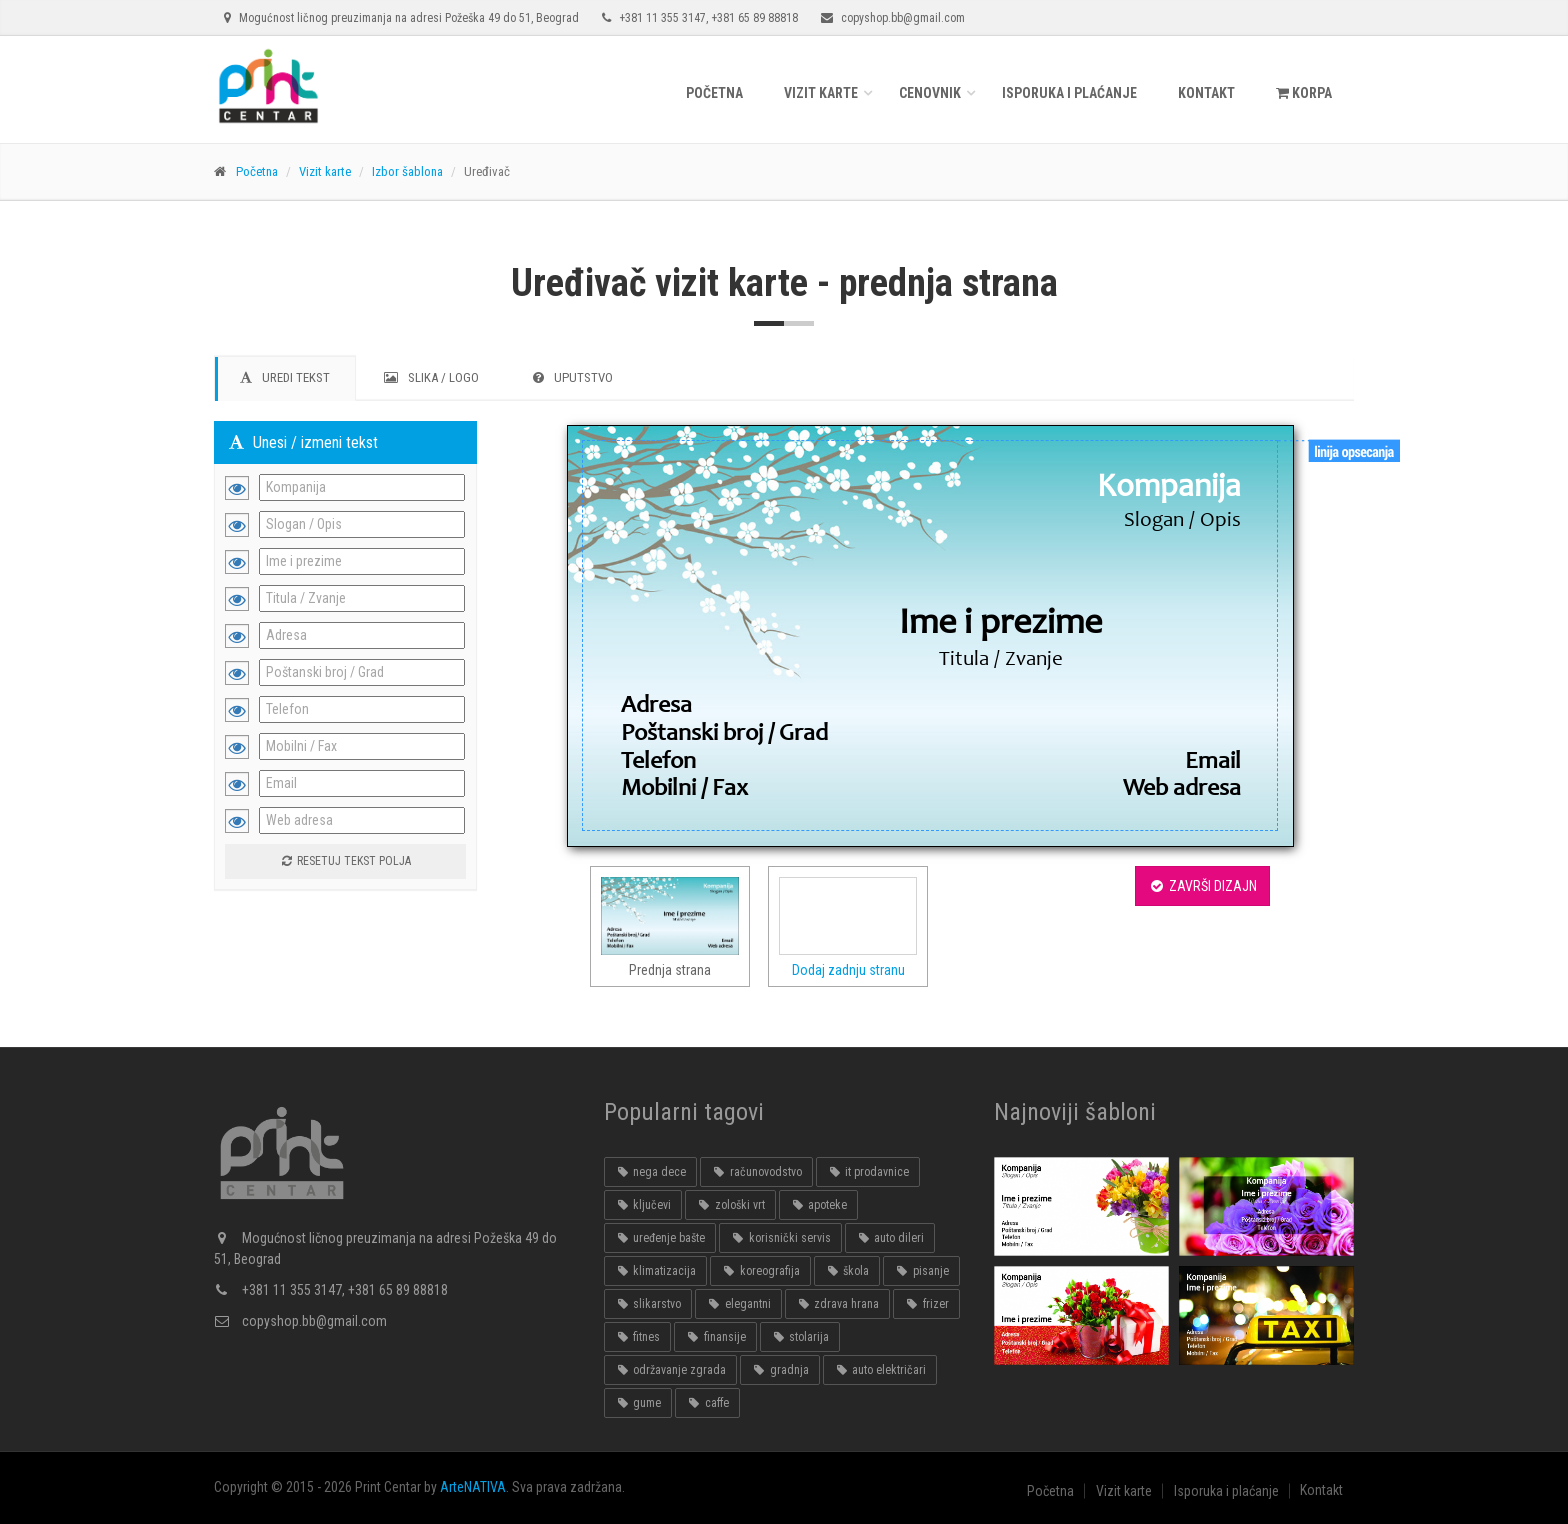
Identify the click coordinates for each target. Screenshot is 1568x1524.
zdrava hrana (837, 1304)
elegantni (738, 1304)
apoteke (818, 1205)
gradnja (779, 1370)
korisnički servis (780, 1238)
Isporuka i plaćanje (1069, 93)
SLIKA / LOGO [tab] (431, 377)
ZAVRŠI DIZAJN (1202, 886)
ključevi (643, 1205)
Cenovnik (930, 93)
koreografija (760, 1271)
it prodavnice (868, 1172)
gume (638, 1403)
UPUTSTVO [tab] (573, 377)
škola (847, 1271)
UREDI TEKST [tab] (285, 377)
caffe (707, 1403)
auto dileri (890, 1238)
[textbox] (931, 487)
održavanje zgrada (670, 1370)
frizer (926, 1304)
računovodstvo (756, 1172)
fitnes (637, 1337)
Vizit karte (821, 93)
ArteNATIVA (473, 1487)
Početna (714, 93)
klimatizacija (655, 1271)
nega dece (650, 1172)
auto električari (880, 1370)
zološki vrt (730, 1205)
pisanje (921, 1271)
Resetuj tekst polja (345, 861)
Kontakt (1206, 93)
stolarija (800, 1337)
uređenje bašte (660, 1238)
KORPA (1304, 93)
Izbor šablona (407, 171)
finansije (715, 1337)
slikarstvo (648, 1304)
